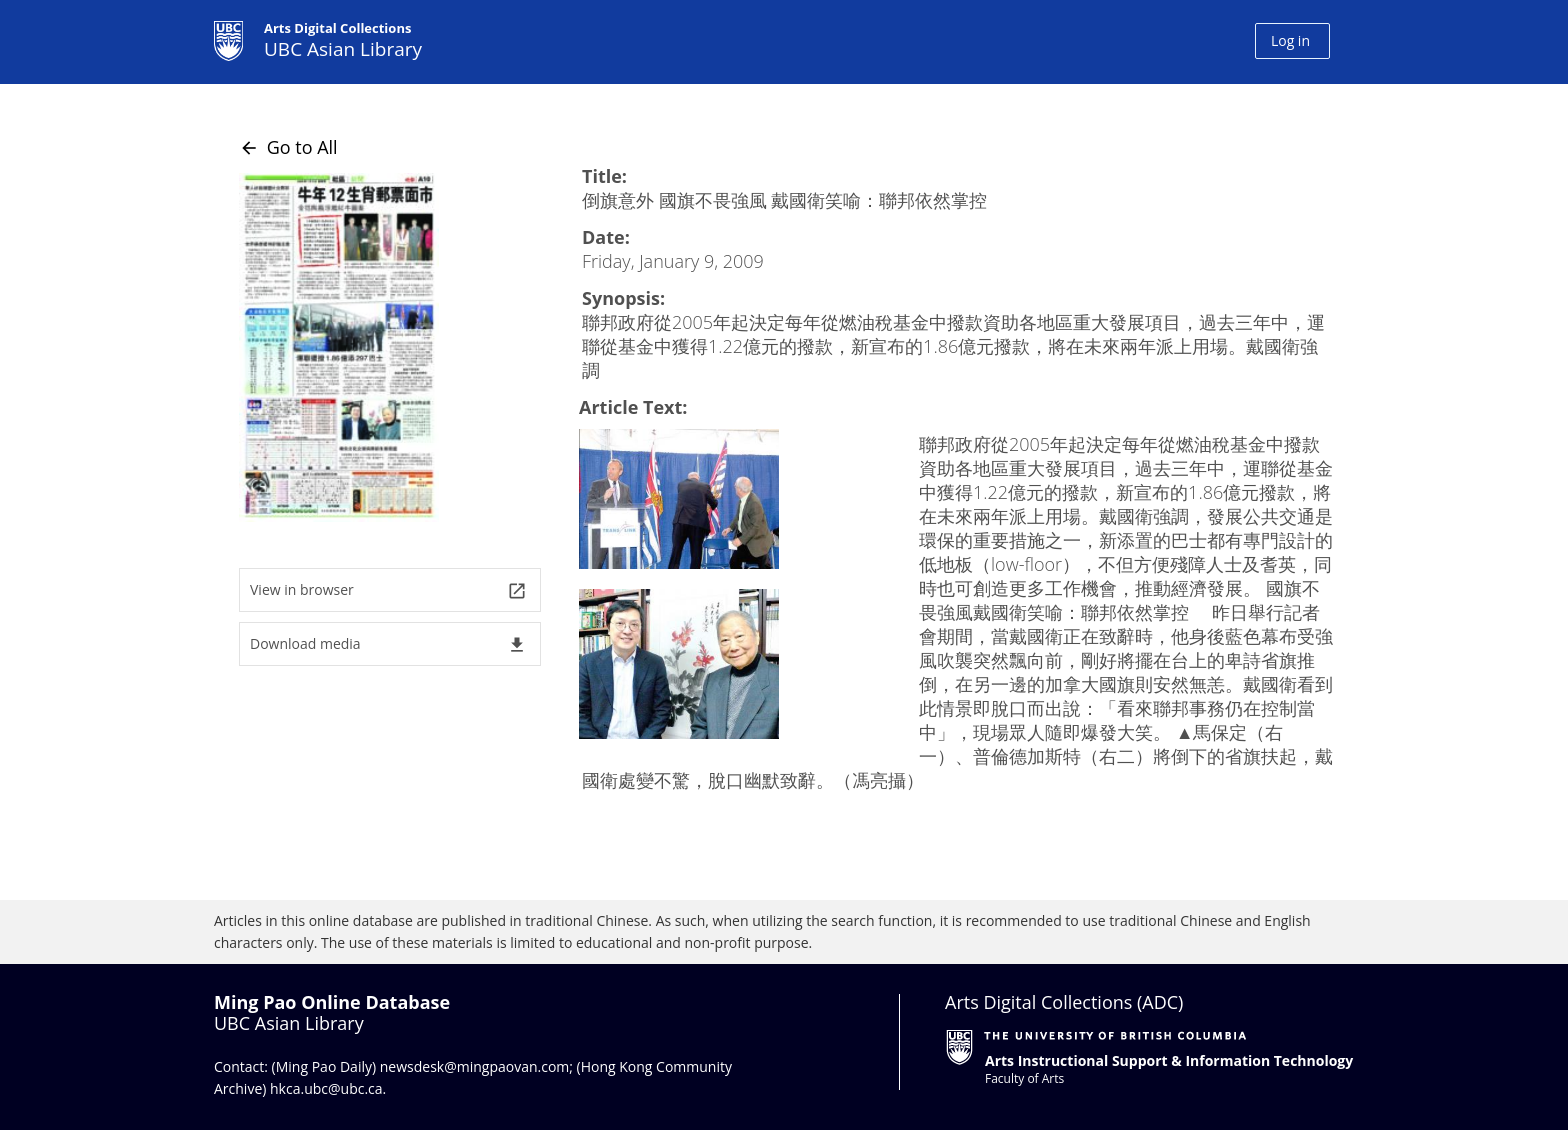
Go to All (288, 147)
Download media (388, 644)
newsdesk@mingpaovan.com (475, 1066)
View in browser (388, 590)
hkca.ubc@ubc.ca (326, 1088)
